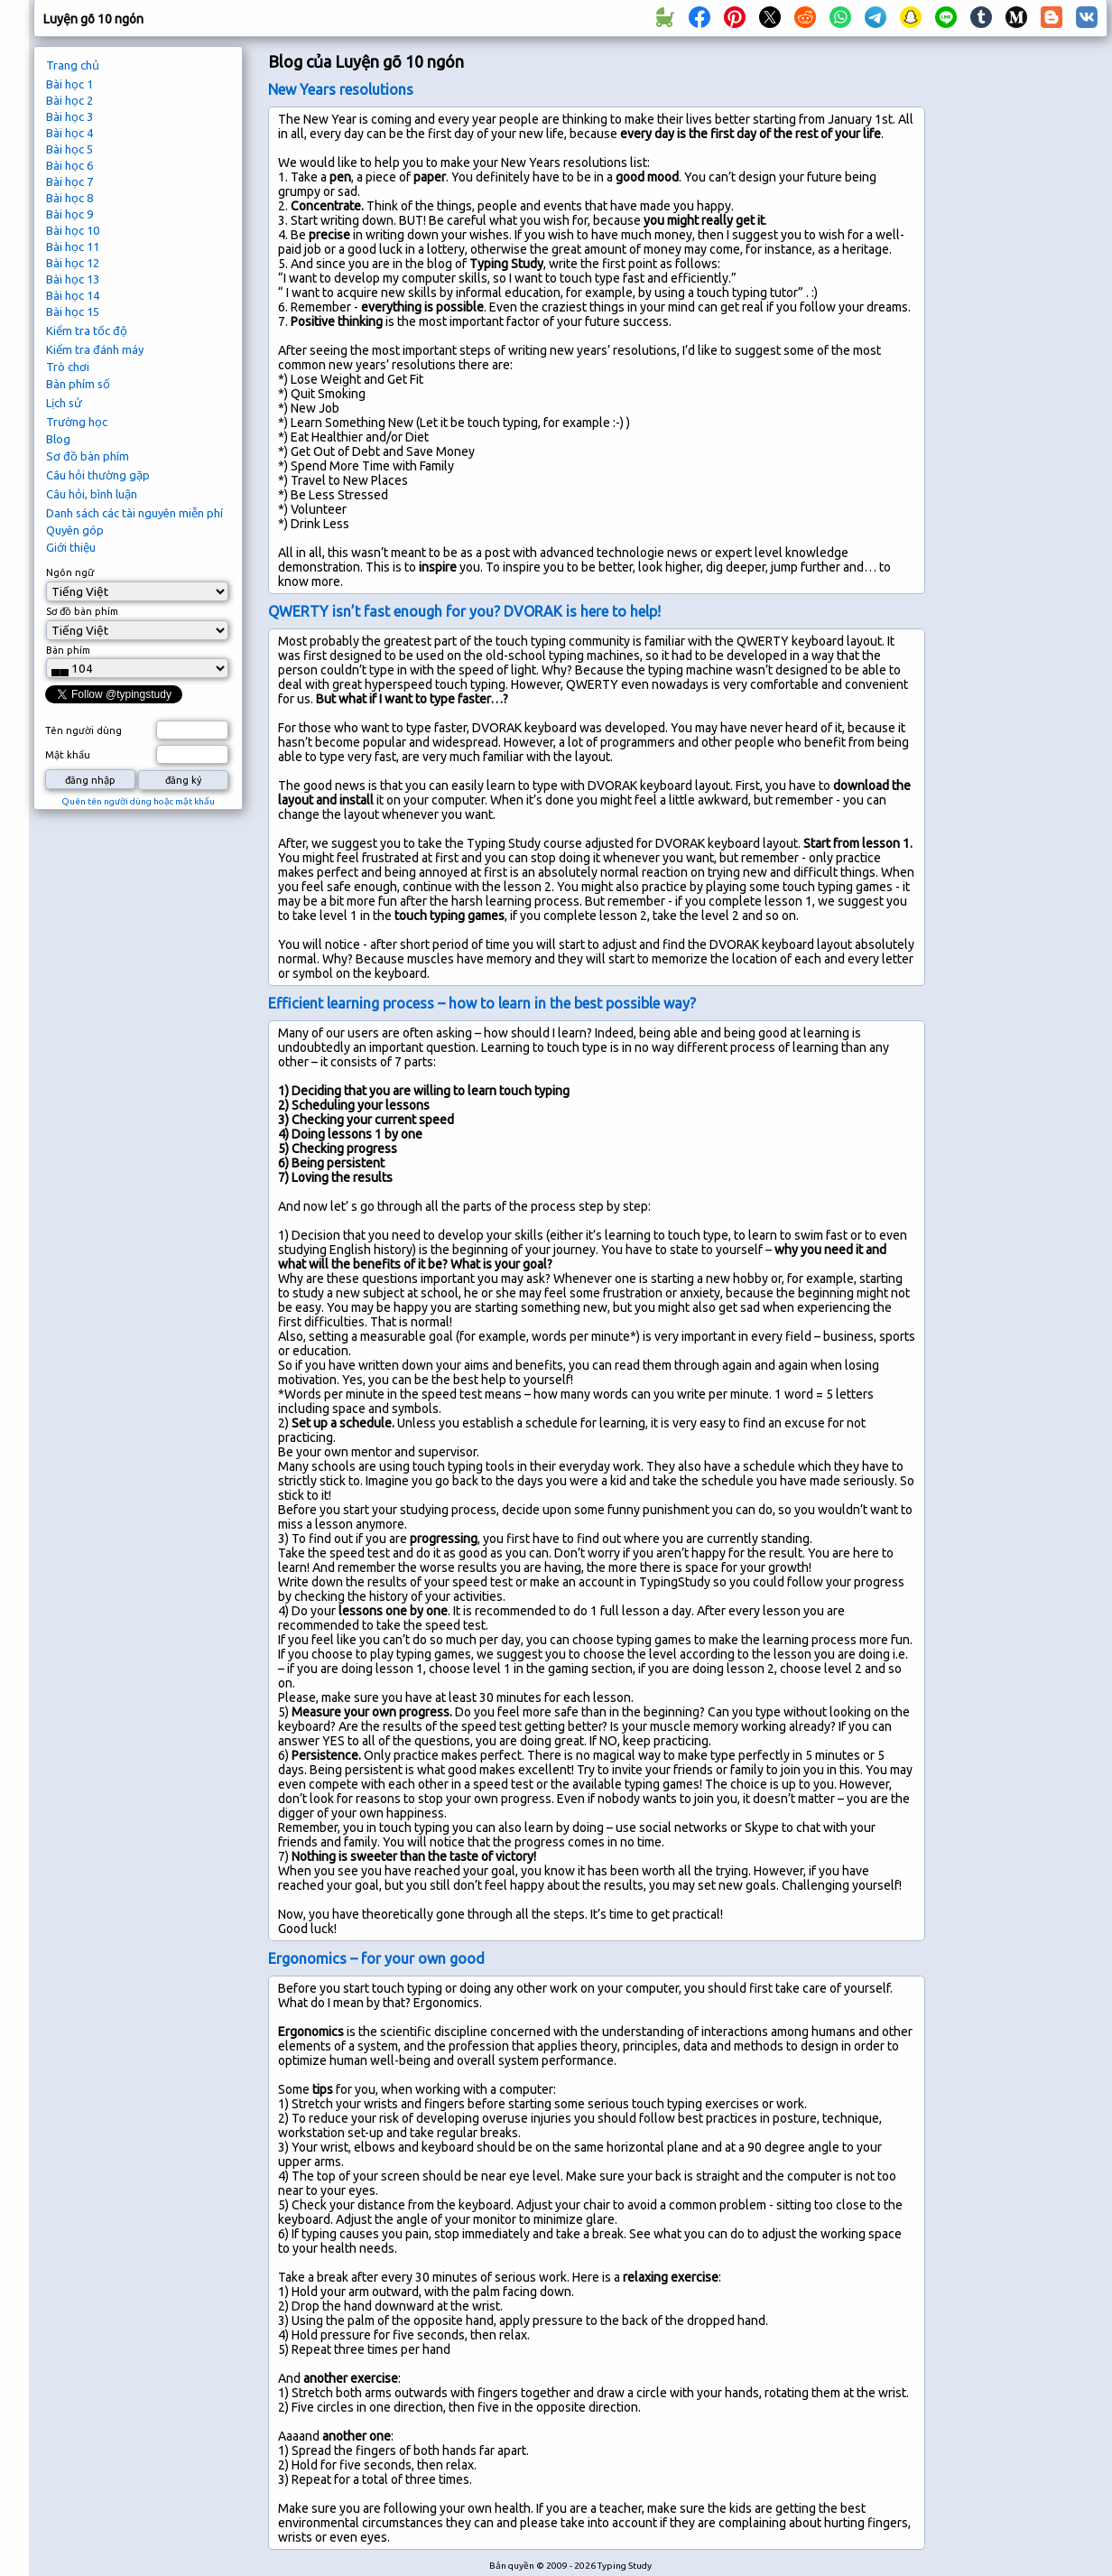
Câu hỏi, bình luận (91, 494)
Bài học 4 (69, 132)
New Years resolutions (340, 89)
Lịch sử (64, 402)
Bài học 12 (72, 262)
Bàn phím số (78, 383)
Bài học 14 (72, 295)
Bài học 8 (69, 197)
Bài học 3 (69, 116)
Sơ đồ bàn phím (87, 456)
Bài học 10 (72, 230)
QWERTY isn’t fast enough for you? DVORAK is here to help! (464, 611)
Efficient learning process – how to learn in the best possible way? (482, 1003)
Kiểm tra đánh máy (95, 349)
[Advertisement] (1022, 348)
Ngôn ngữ (70, 572)
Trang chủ (72, 65)
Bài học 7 (69, 181)
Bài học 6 (69, 165)
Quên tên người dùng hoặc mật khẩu (138, 801)
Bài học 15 (72, 311)
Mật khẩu (67, 754)
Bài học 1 (69, 84)
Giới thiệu (71, 547)
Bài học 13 (72, 279)
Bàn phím (68, 650)
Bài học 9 (69, 214)
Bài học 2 (69, 100)
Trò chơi (67, 366)
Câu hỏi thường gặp (98, 475)
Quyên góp (75, 530)
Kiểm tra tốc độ (86, 330)
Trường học (76, 421)
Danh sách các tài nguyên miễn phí (134, 513)
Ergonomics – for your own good (376, 1958)
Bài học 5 (69, 149)
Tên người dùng (83, 730)
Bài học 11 (72, 246)
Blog (58, 438)
